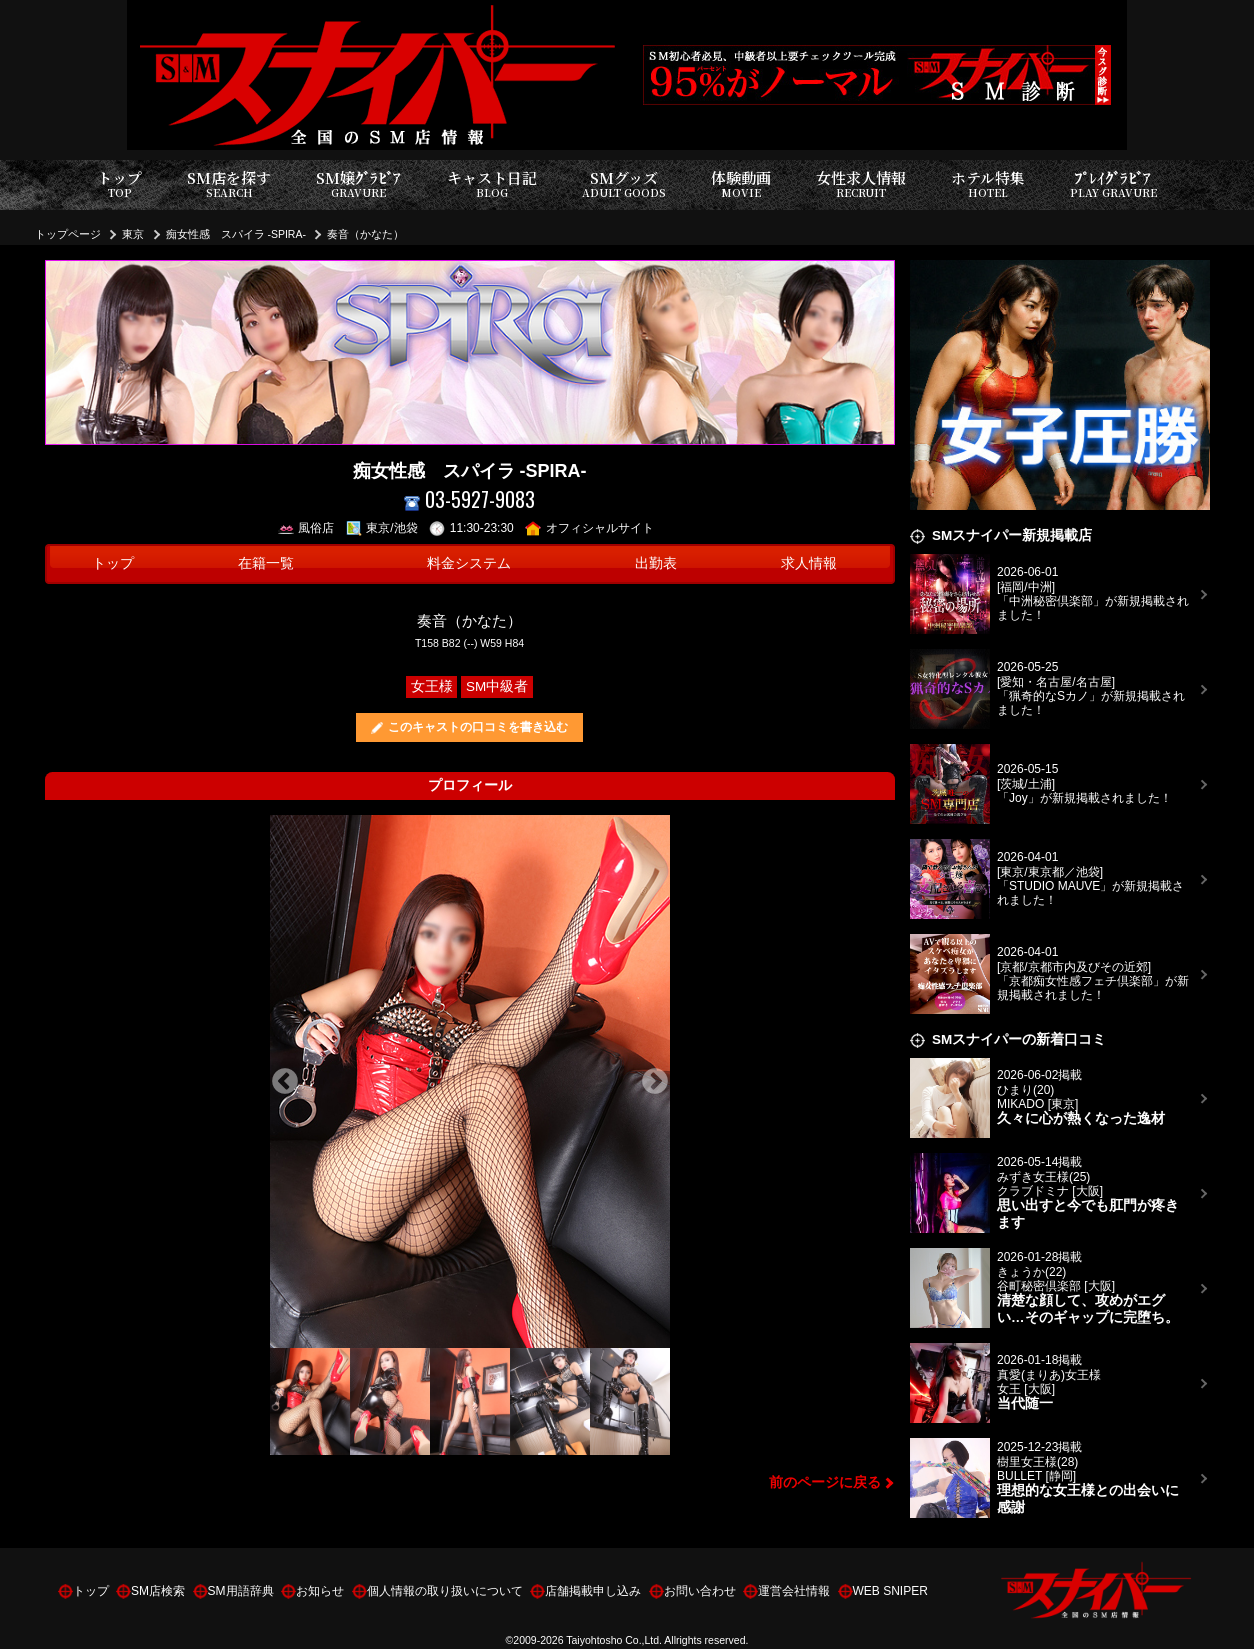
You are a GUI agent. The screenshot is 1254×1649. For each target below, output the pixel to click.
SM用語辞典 (241, 1591)
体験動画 (741, 184)
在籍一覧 (266, 563)
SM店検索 (158, 1591)
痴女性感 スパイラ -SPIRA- (236, 234)
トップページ (68, 234)
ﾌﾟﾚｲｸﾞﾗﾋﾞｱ (1113, 184)
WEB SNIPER (890, 1591)
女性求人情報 (861, 184)
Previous (285, 1082)
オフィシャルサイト (589, 528)
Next (655, 1082)
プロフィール (470, 785)
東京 (133, 234)
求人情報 (809, 563)
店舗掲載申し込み (593, 1591)
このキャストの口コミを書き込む (478, 727)
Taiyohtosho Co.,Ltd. (614, 1640)
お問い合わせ (700, 1591)
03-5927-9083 (469, 499)
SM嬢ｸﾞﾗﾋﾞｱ (358, 184)
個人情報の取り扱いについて (445, 1591)
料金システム (469, 563)
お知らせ (320, 1591)
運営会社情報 (794, 1591)
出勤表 (656, 563)
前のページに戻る (825, 1482)
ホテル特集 (988, 184)
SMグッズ (624, 184)
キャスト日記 (492, 184)
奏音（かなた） (365, 234)
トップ (119, 184)
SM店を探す (229, 184)
